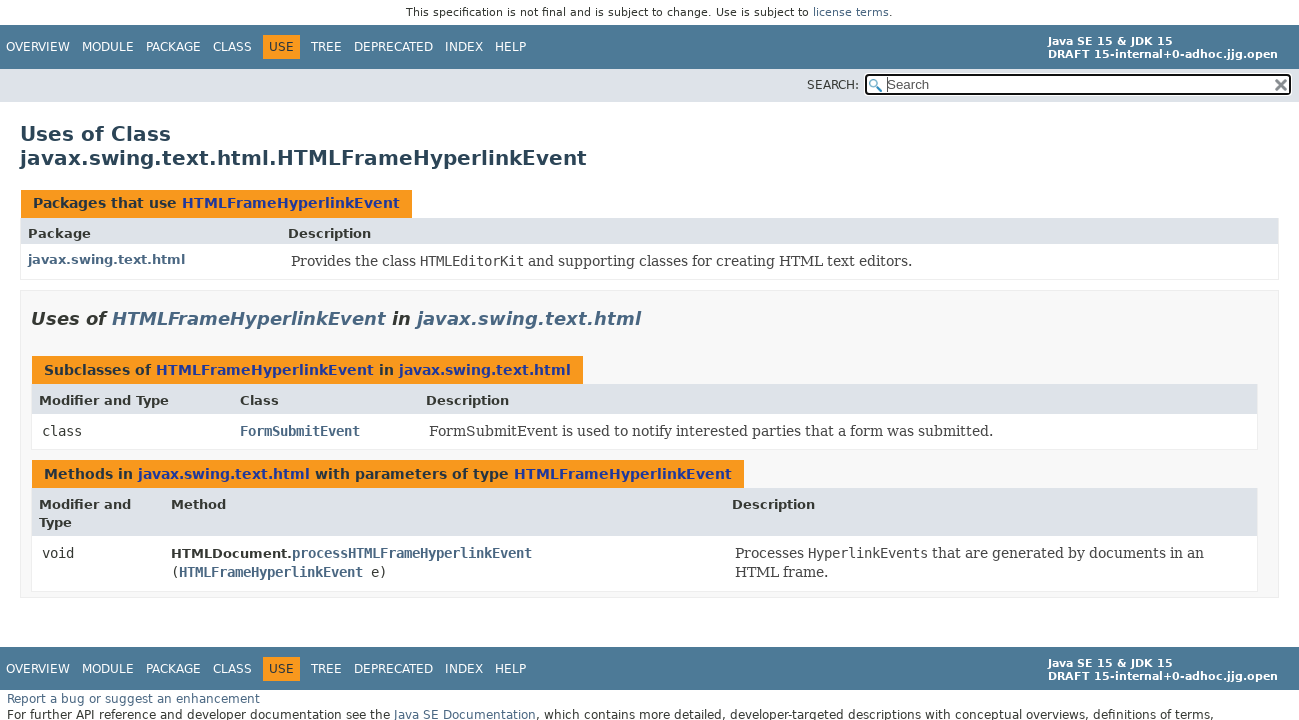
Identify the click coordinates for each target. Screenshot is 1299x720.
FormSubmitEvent (300, 431)
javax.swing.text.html (106, 259)
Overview (38, 47)
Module (108, 47)
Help (510, 47)
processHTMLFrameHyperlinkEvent (412, 553)
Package (173, 47)
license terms (851, 12)
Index (464, 47)
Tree (326, 47)
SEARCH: (833, 85)
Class (232, 47)
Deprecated (393, 47)
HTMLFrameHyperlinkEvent (291, 203)
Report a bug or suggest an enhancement (133, 699)
